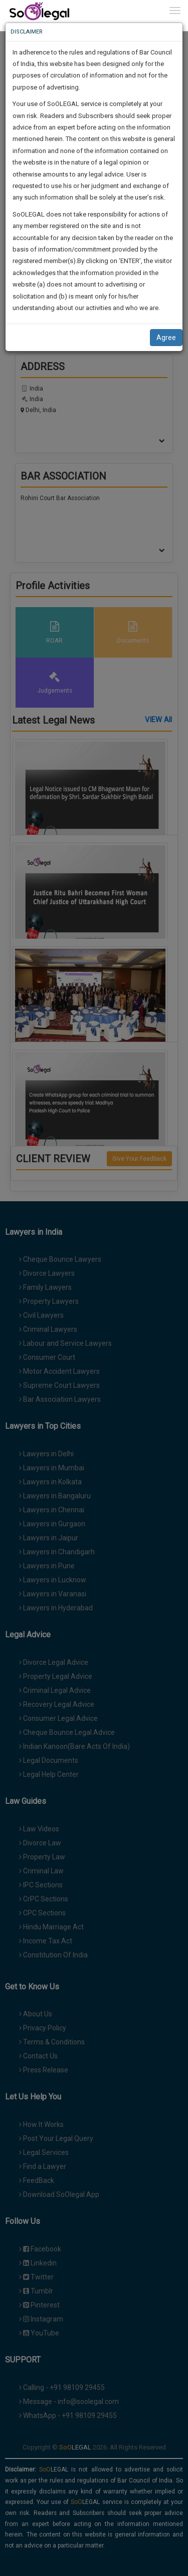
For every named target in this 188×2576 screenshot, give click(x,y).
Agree (166, 338)
